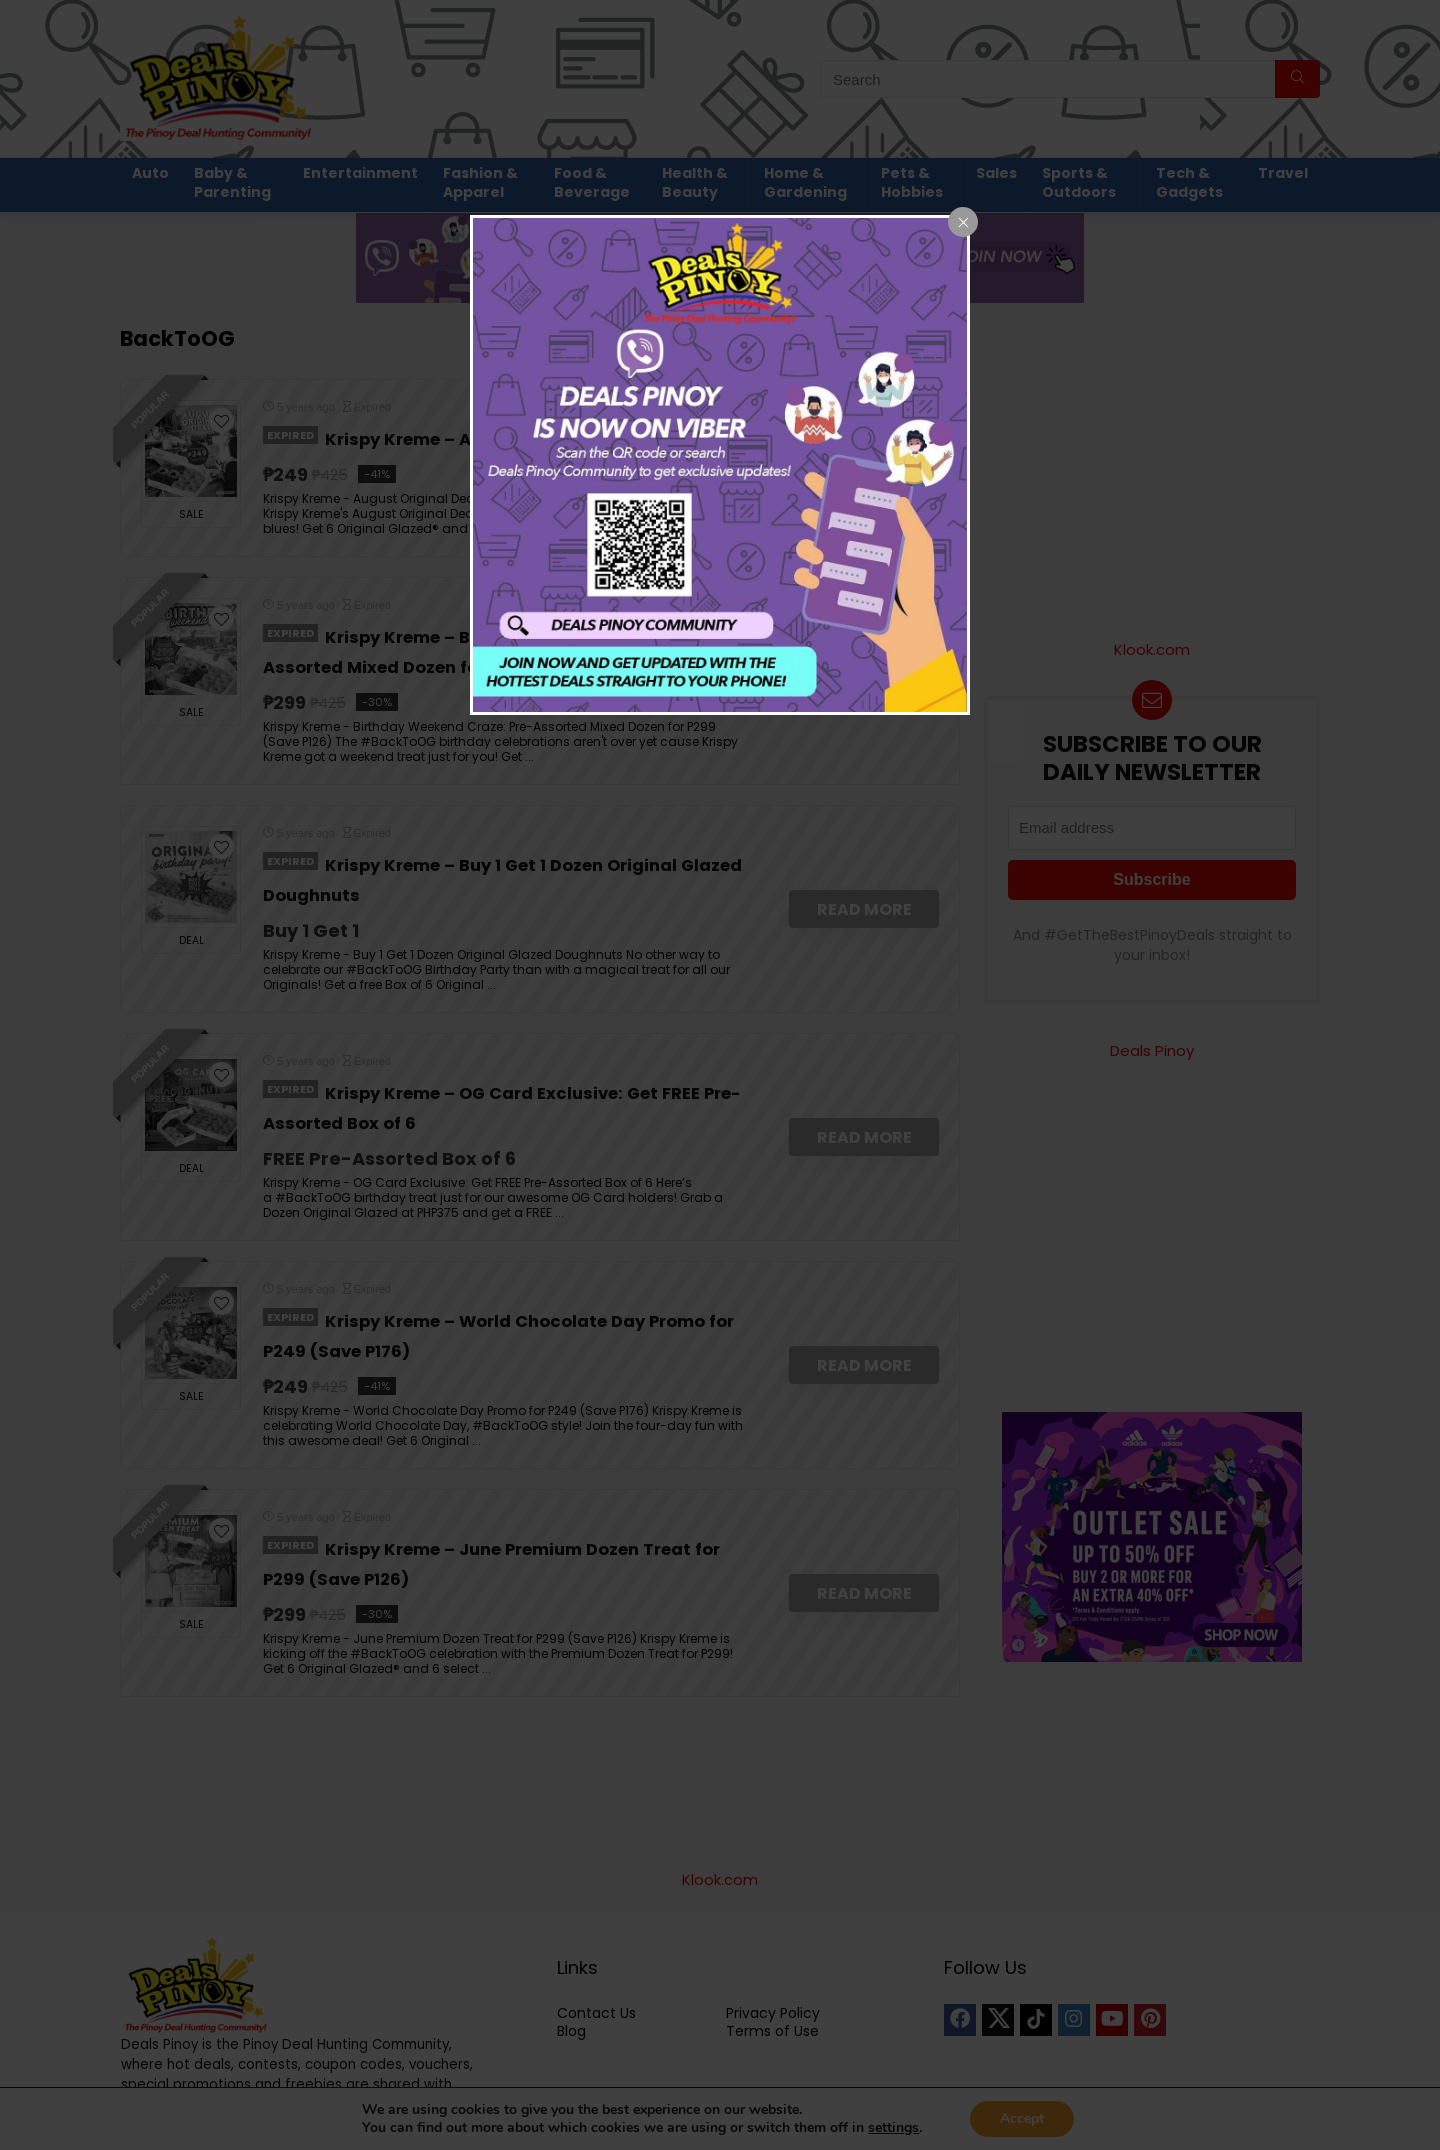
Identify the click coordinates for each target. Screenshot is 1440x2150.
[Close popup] (963, 222)
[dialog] (720, 465)
